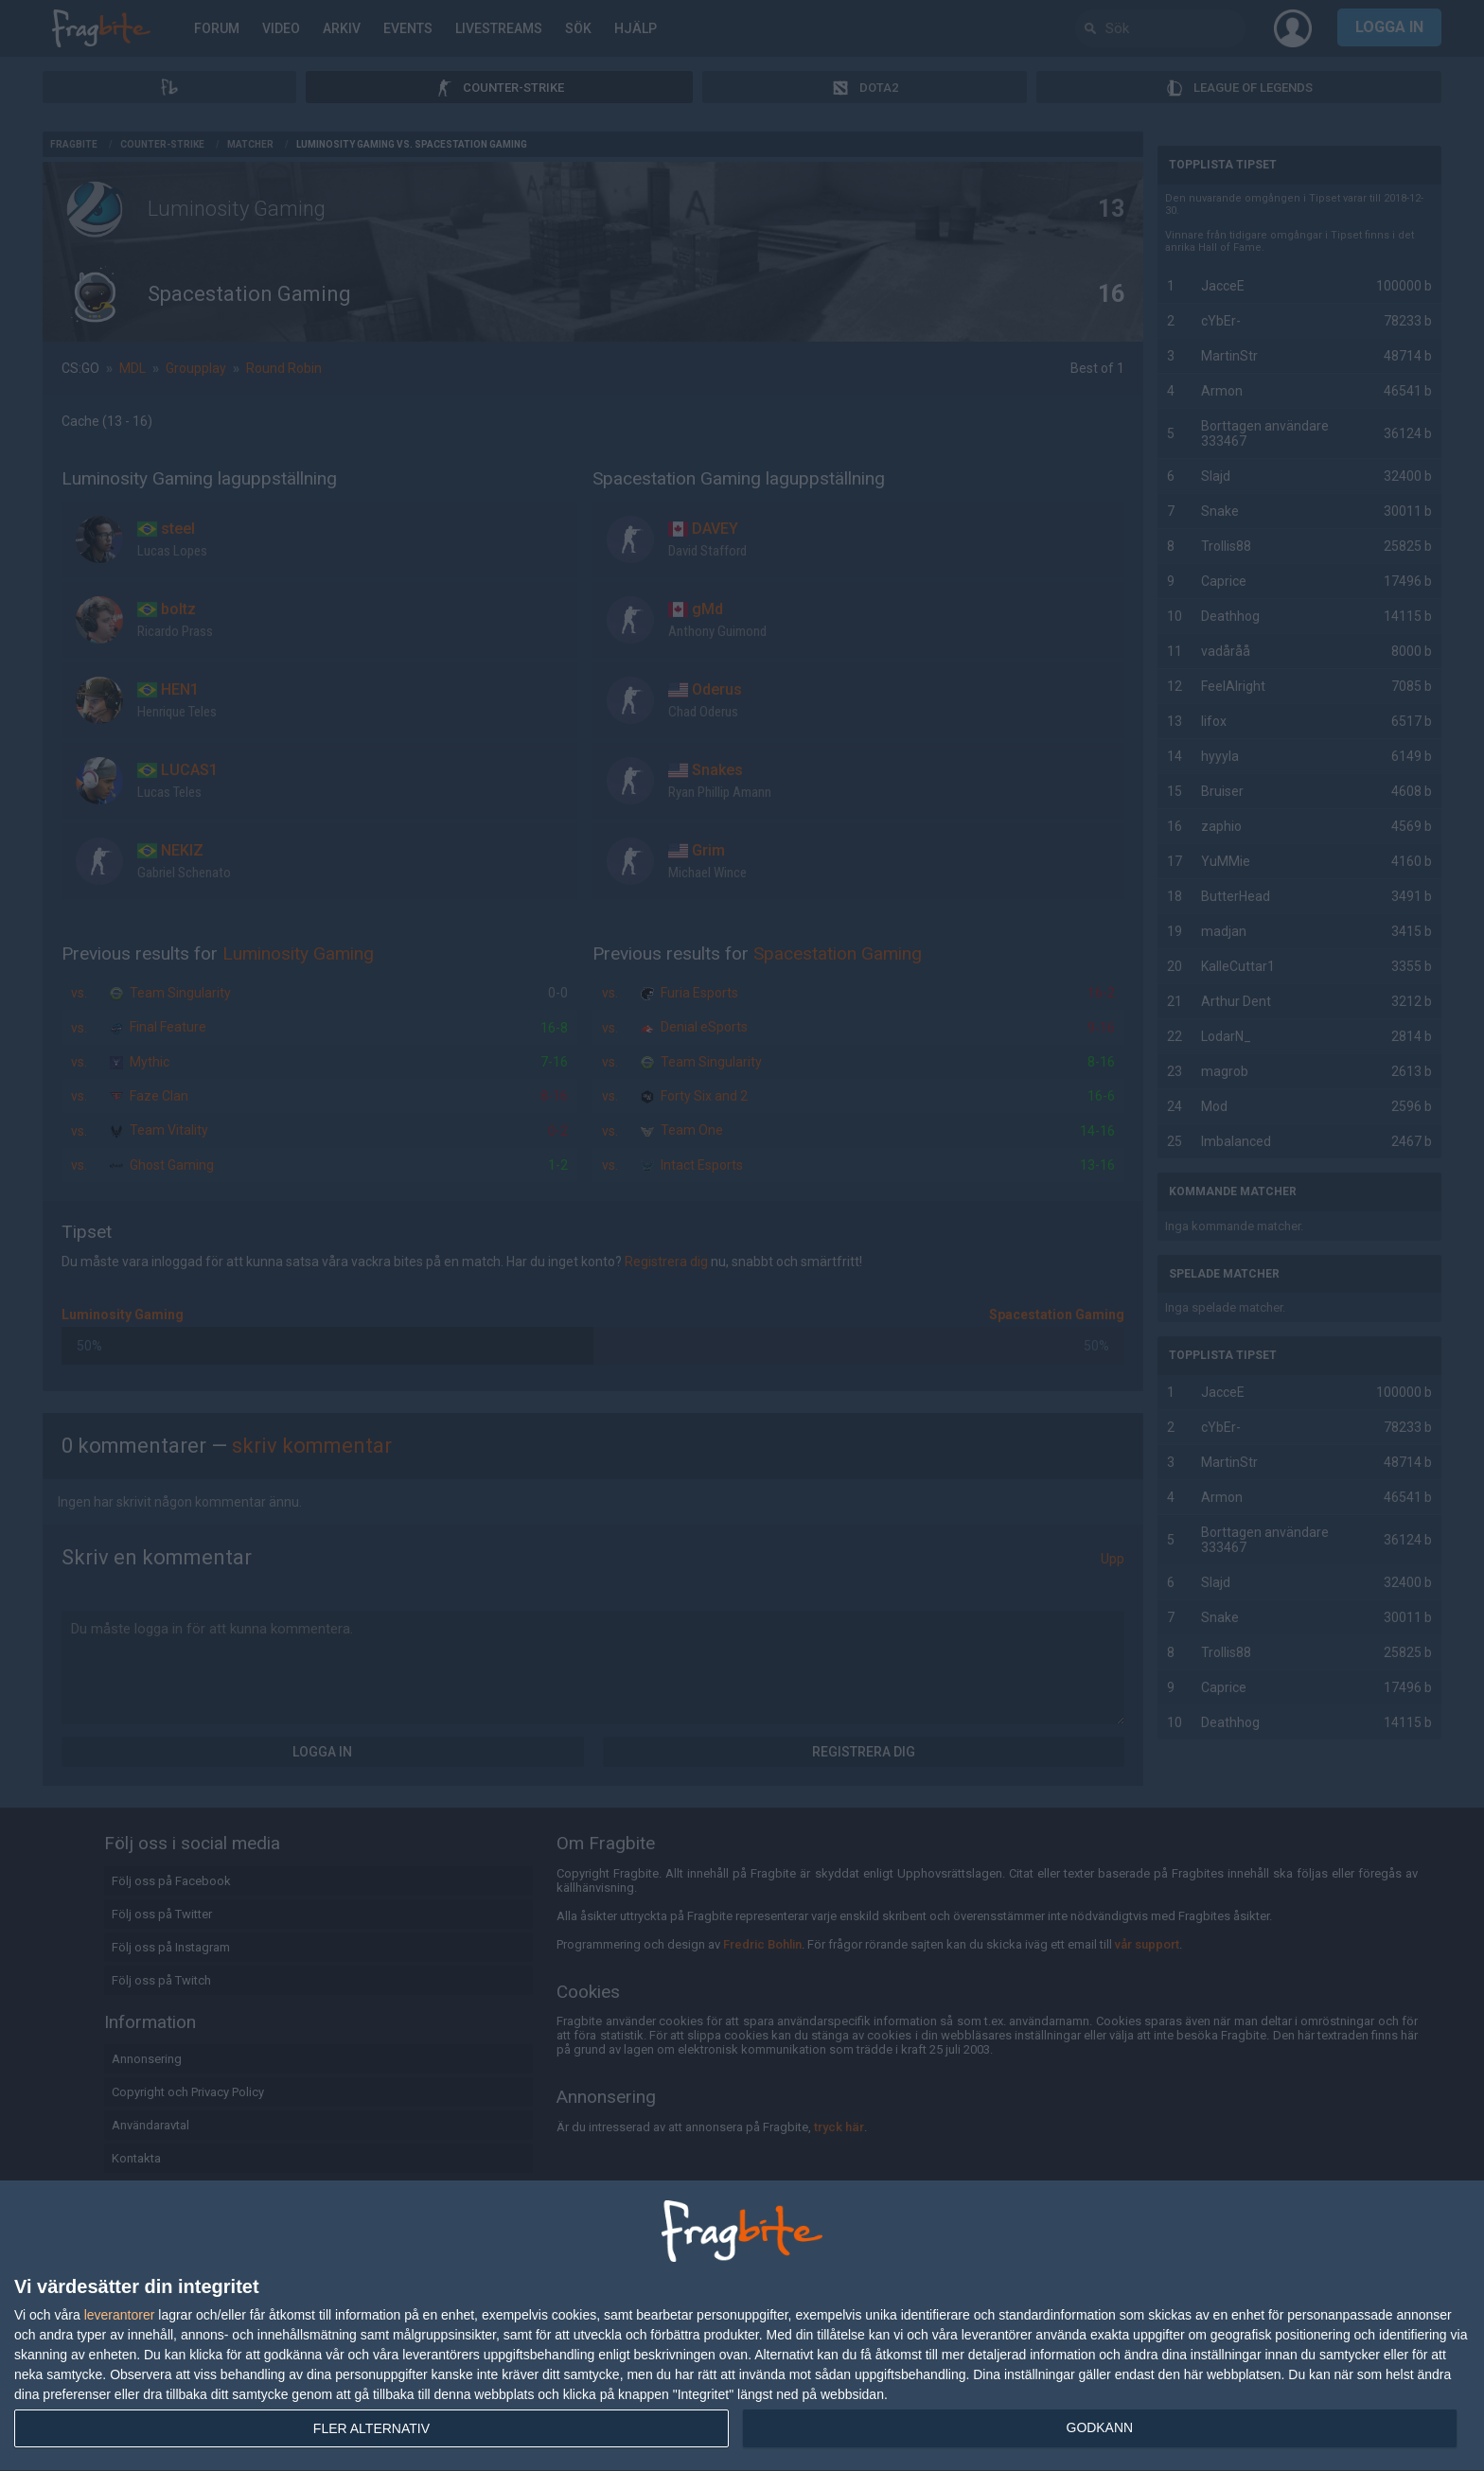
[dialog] (742, 2326)
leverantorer (119, 2314)
